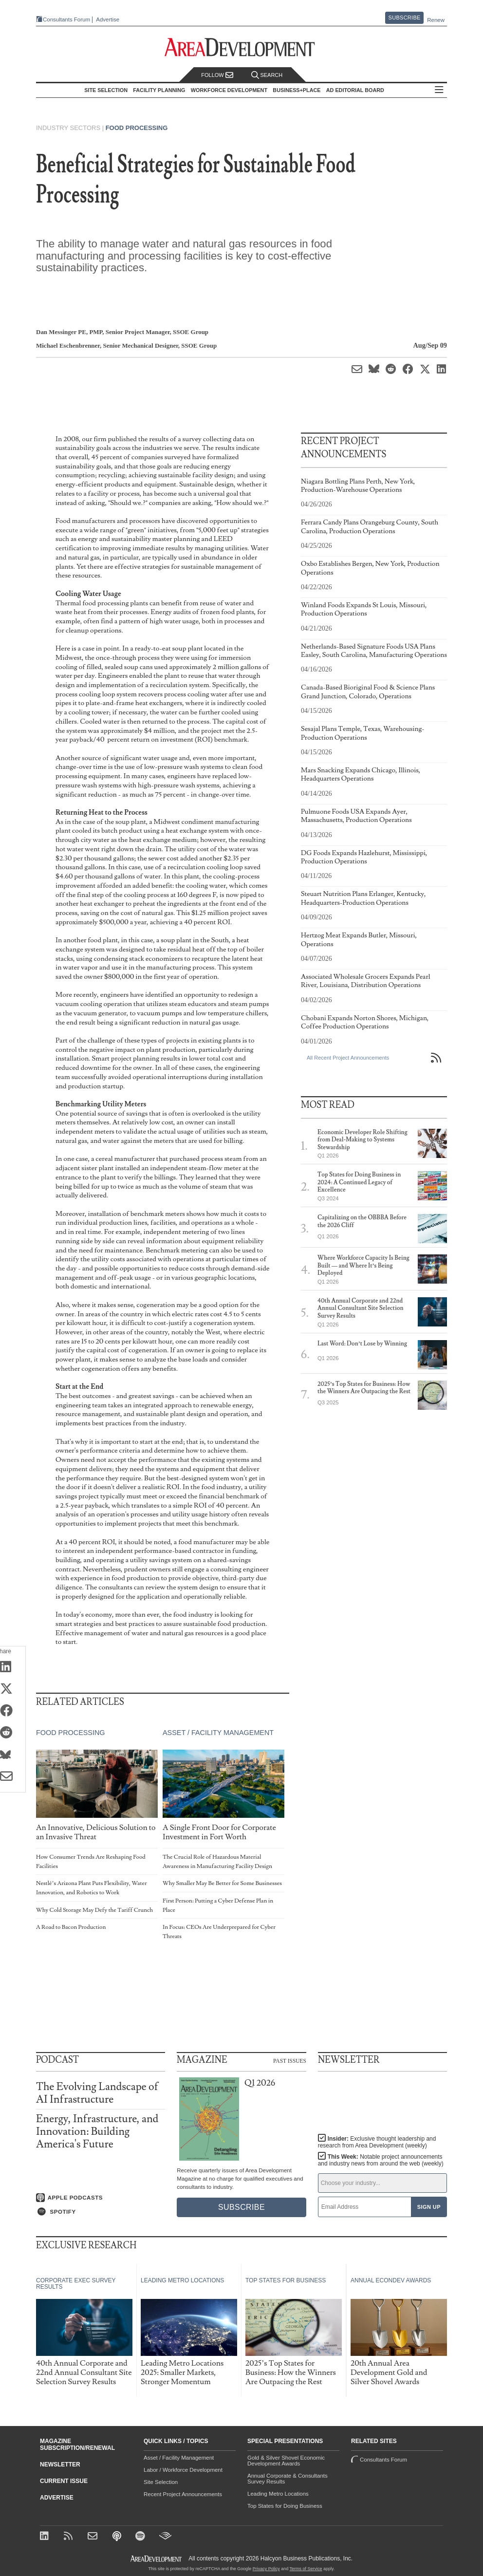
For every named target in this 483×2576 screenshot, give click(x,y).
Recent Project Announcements (183, 2494)
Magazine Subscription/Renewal (77, 2444)
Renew (436, 20)
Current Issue (64, 2481)
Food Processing (137, 127)
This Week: (381, 2160)
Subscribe (405, 17)
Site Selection (161, 2482)
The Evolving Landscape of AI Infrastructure (97, 2093)
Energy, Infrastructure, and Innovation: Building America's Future (97, 2131)
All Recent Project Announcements (348, 1058)
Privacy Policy (266, 2568)
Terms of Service (306, 2568)
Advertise (104, 19)
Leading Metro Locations (278, 2494)
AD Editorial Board (358, 90)
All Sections (441, 90)
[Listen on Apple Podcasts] (100, 2197)
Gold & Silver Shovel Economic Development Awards (286, 2460)
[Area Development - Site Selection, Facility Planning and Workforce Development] (242, 47)
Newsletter (60, 2464)
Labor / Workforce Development (183, 2470)
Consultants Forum (63, 19)
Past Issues (289, 2060)
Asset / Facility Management (218, 1732)
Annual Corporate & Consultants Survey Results (287, 2478)
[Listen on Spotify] (100, 2211)
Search (266, 75)
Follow (217, 75)
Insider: (374, 2142)
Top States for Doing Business (284, 2506)
